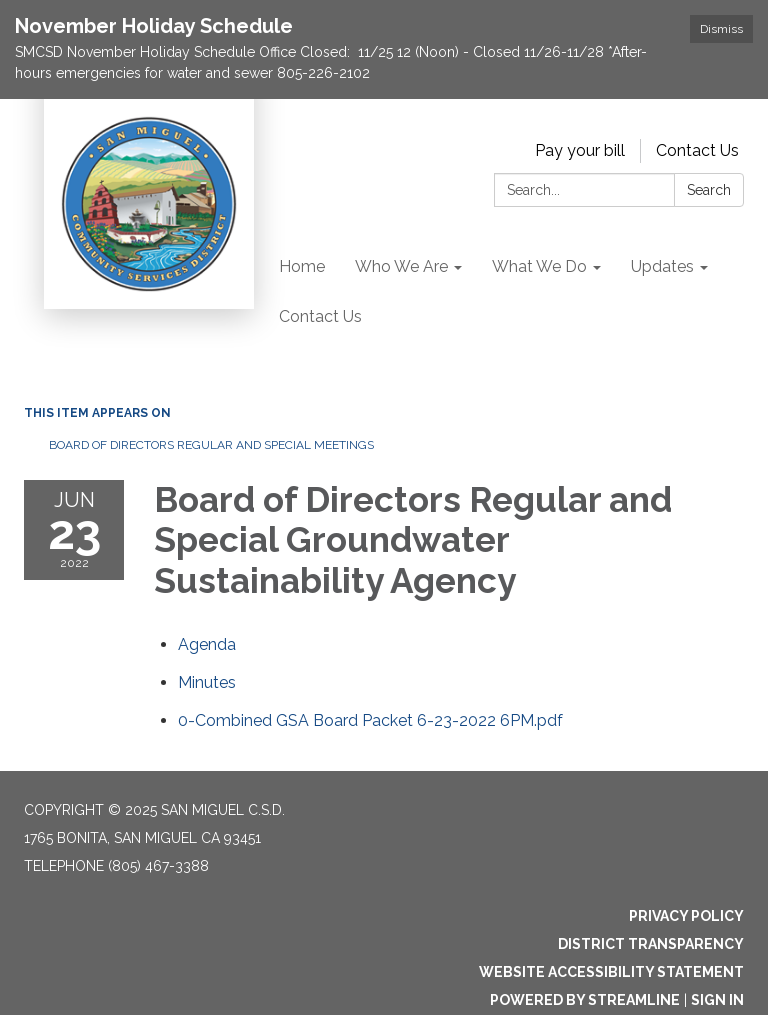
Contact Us (697, 150)
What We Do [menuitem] (539, 266)
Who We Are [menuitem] (401, 266)
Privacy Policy (686, 916)
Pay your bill (580, 150)
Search (709, 190)
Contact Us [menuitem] (320, 316)
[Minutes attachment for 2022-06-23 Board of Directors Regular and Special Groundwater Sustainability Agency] (207, 682)
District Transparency (651, 944)
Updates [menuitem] (662, 266)
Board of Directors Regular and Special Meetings (211, 445)
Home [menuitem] (302, 266)
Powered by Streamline (585, 1000)
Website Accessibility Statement (611, 972)
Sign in (717, 1000)
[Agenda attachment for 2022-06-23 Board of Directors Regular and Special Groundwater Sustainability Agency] (207, 644)
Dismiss (721, 29)
